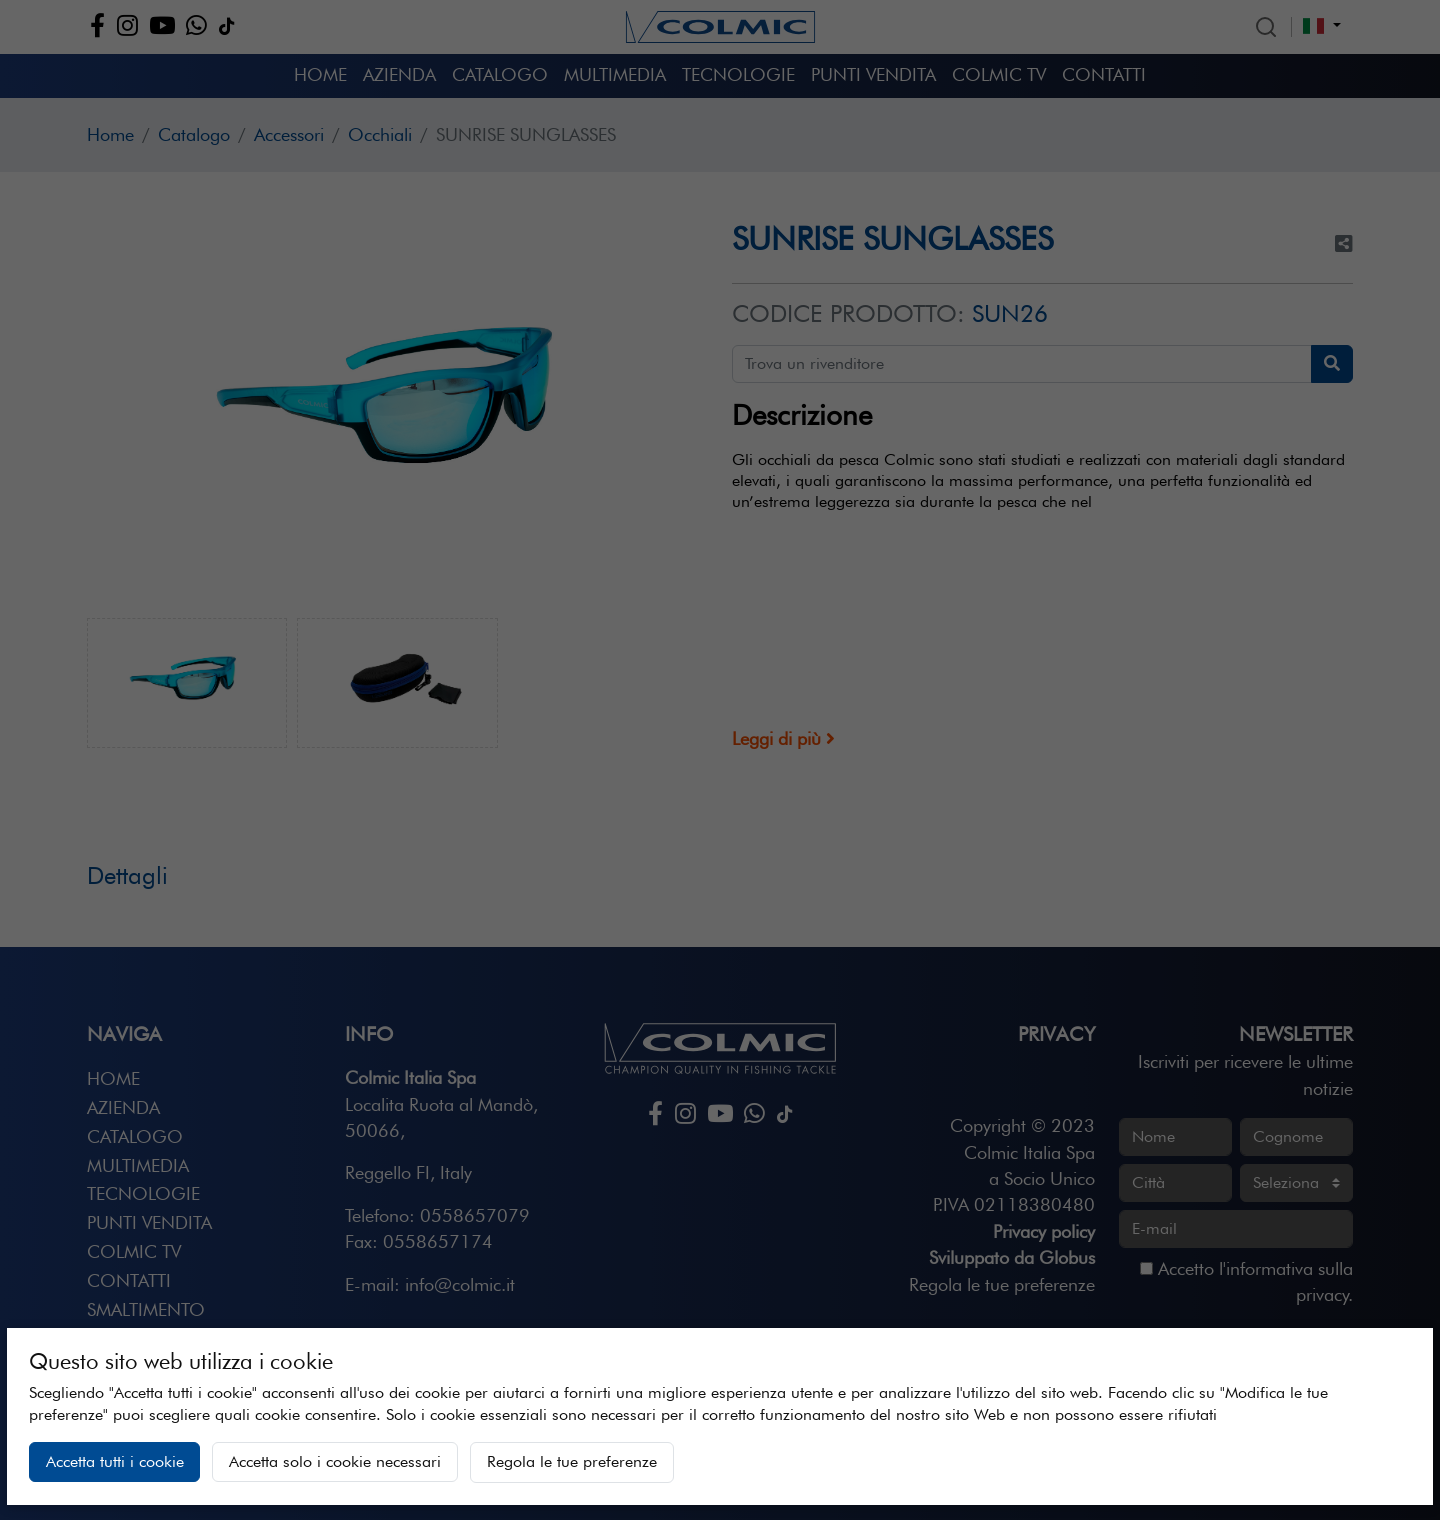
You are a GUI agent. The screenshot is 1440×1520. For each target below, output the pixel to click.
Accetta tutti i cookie (115, 1461)
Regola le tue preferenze (572, 1461)
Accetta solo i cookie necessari (335, 1461)
